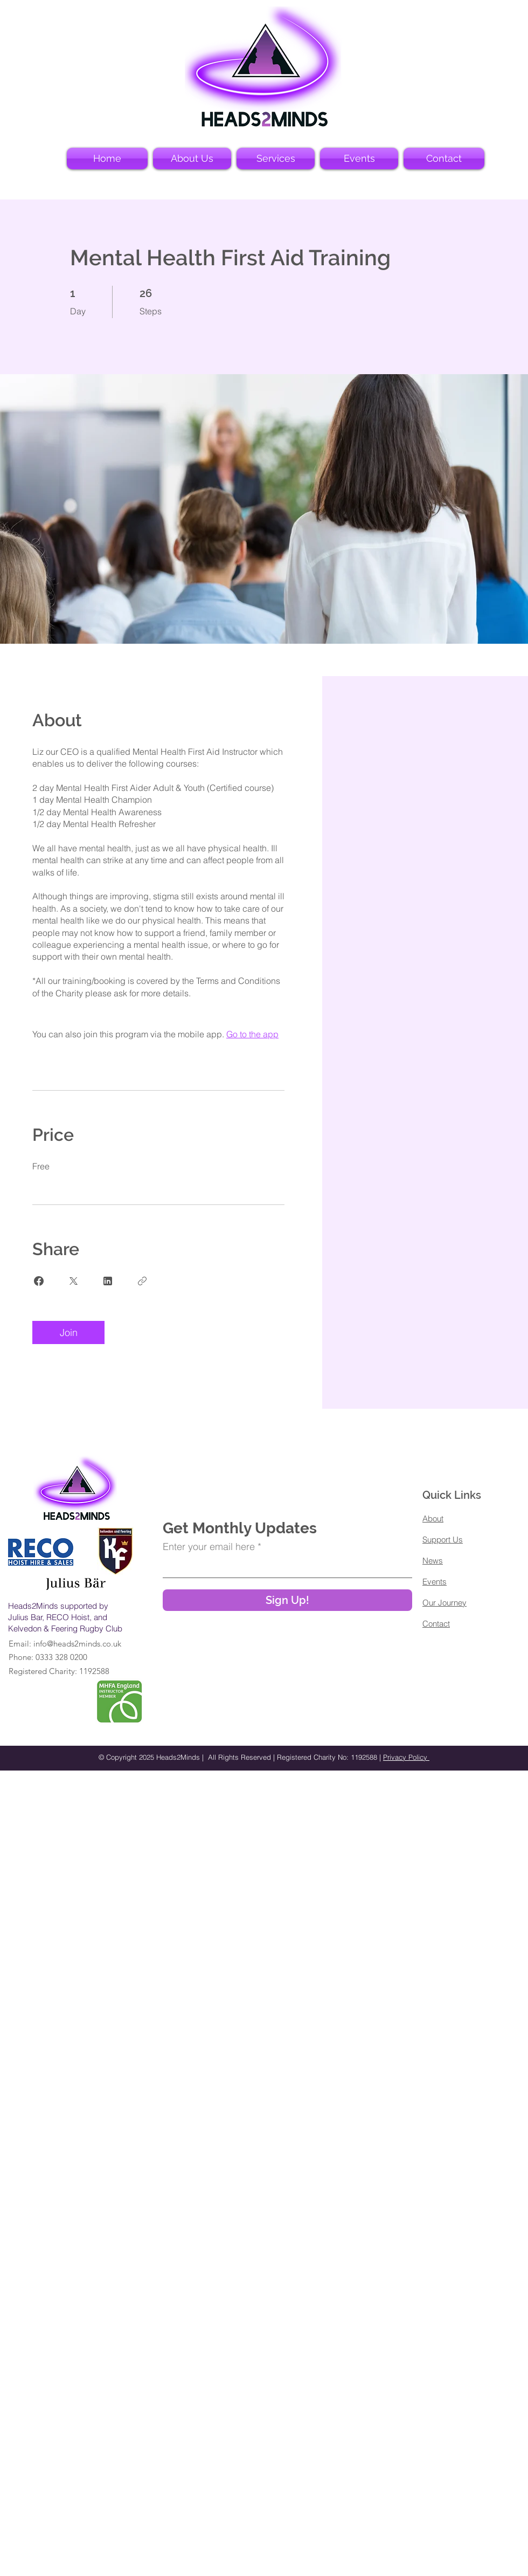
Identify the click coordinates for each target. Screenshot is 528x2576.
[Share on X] (73, 1281)
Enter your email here (209, 1547)
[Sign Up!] (287, 1600)
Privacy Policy (406, 1757)
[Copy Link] (142, 1281)
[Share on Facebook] (38, 1281)
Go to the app (252, 1034)
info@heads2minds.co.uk (77, 1643)
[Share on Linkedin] (107, 1281)
